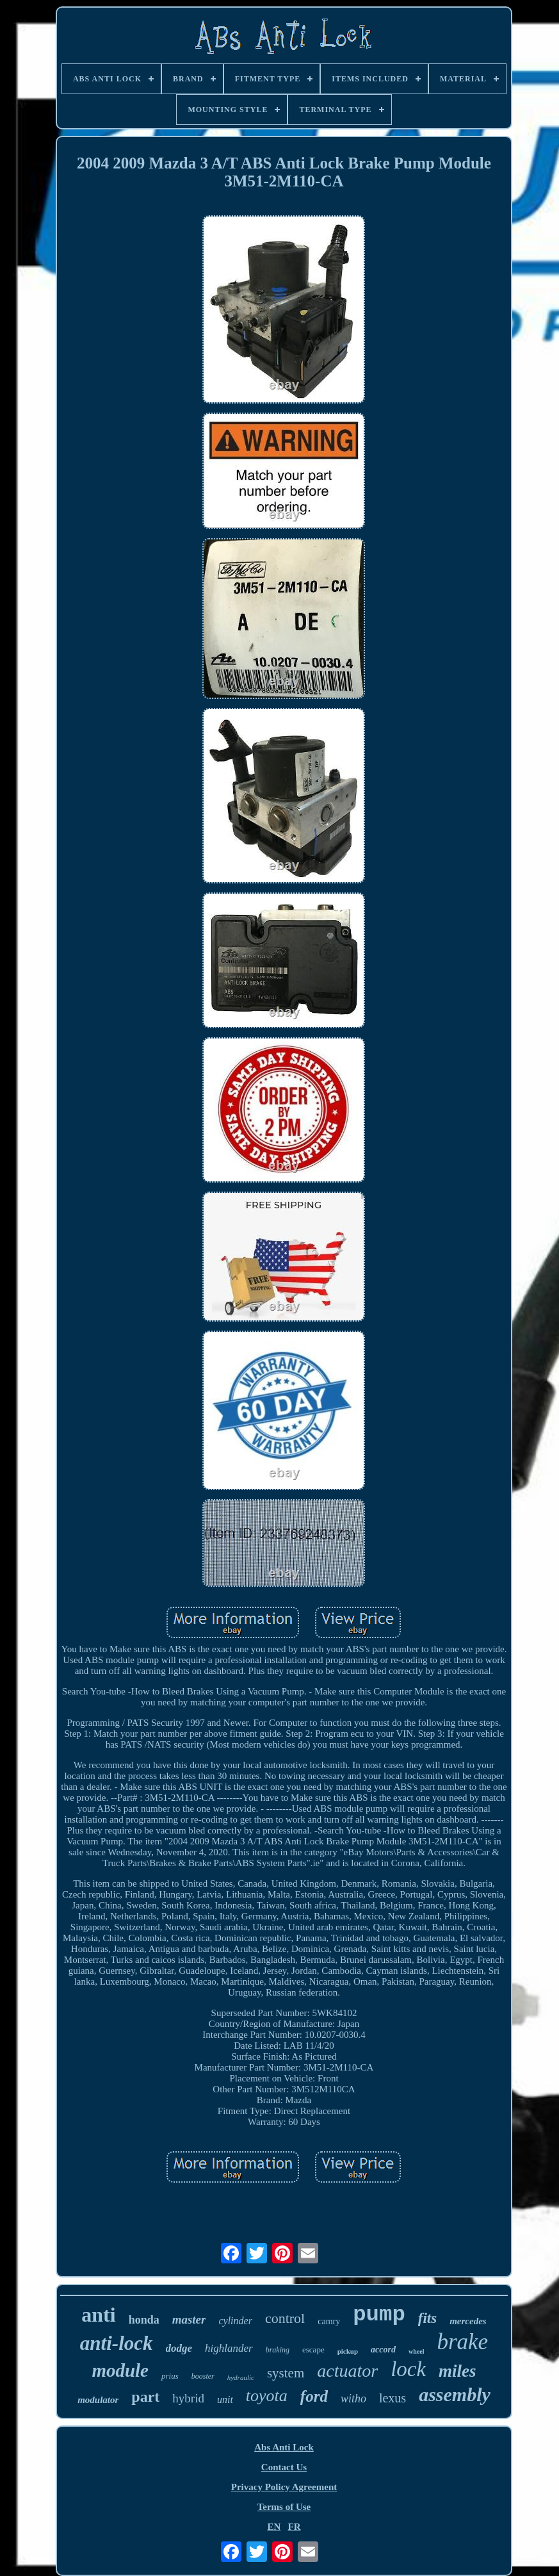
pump (379, 2314)
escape (313, 2349)
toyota (267, 2395)
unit (225, 2399)
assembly (454, 2394)
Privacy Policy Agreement (284, 2487)
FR (294, 2527)
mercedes (468, 2321)
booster (203, 2376)
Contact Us (284, 2467)
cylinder (235, 2320)
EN (273, 2527)
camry (329, 2321)
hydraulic (240, 2377)
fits (427, 2318)
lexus (392, 2398)
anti (98, 2314)
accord (383, 2349)
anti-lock (116, 2343)
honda (144, 2319)
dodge (179, 2348)
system (285, 2373)
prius (170, 2376)
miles (457, 2371)
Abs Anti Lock (284, 2447)
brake (462, 2341)
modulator (97, 2400)
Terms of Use (284, 2507)
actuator (347, 2371)
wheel (416, 2351)
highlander (229, 2348)
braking (277, 2349)
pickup (347, 2351)
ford (314, 2396)
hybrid (188, 2398)
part (145, 2396)
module (120, 2370)
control (285, 2318)
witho (353, 2398)
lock (408, 2369)
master (189, 2319)
